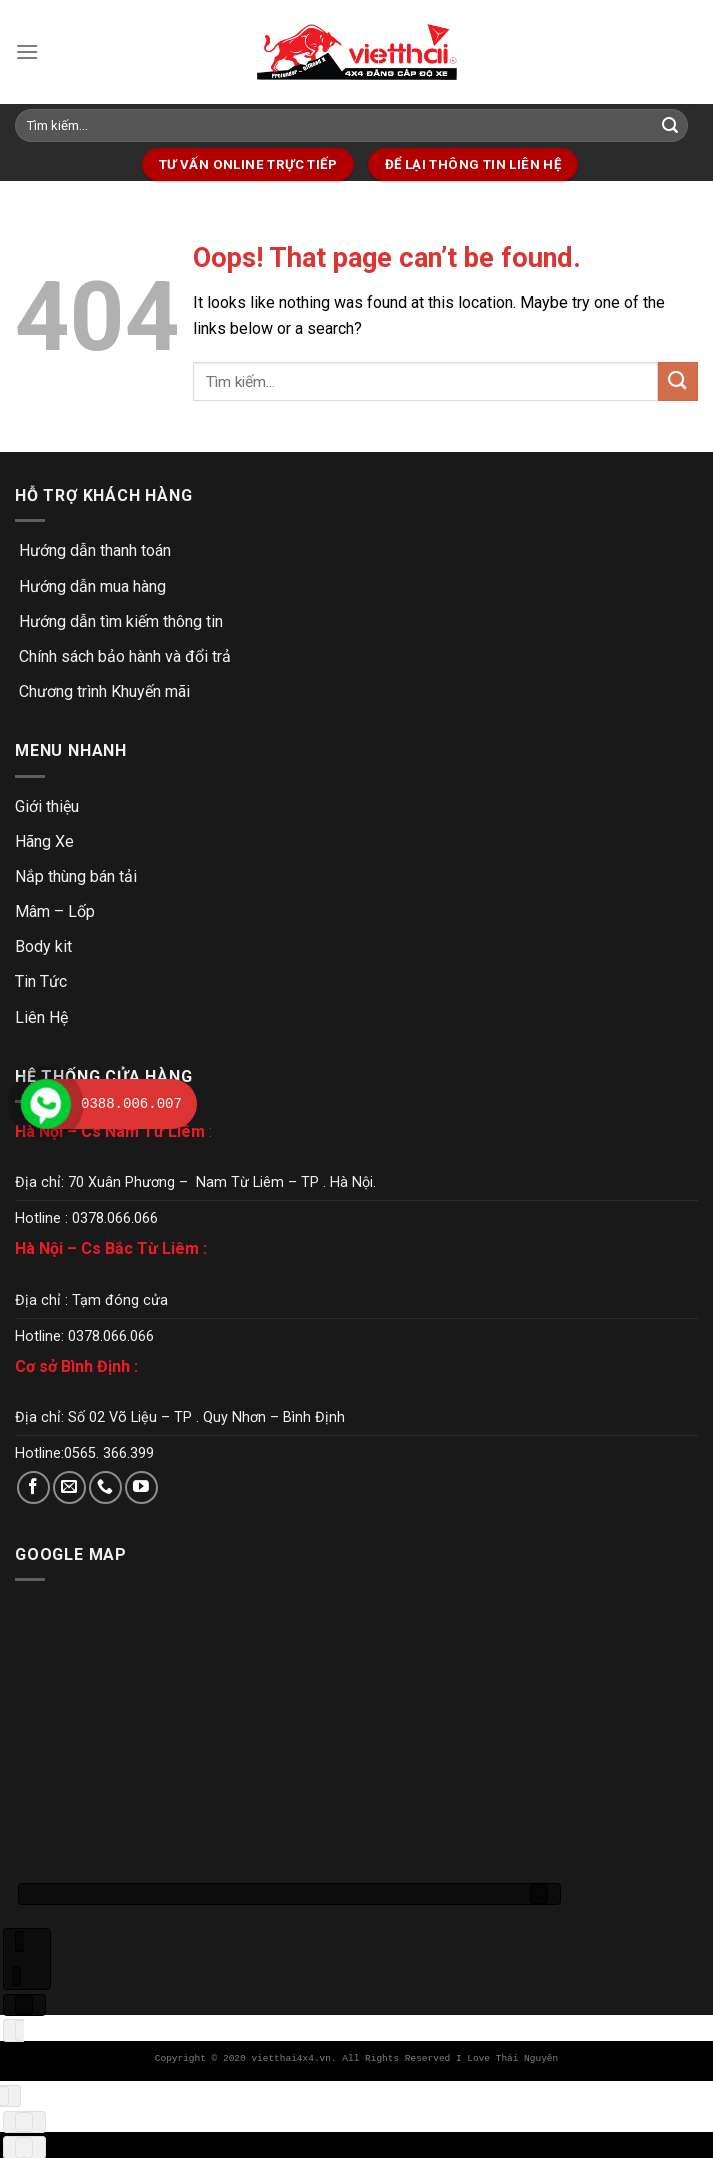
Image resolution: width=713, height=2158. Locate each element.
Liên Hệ (41, 1017)
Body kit (43, 946)
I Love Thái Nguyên (507, 2058)
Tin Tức (41, 981)
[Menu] (27, 51)
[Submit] (670, 126)
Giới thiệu (47, 806)
